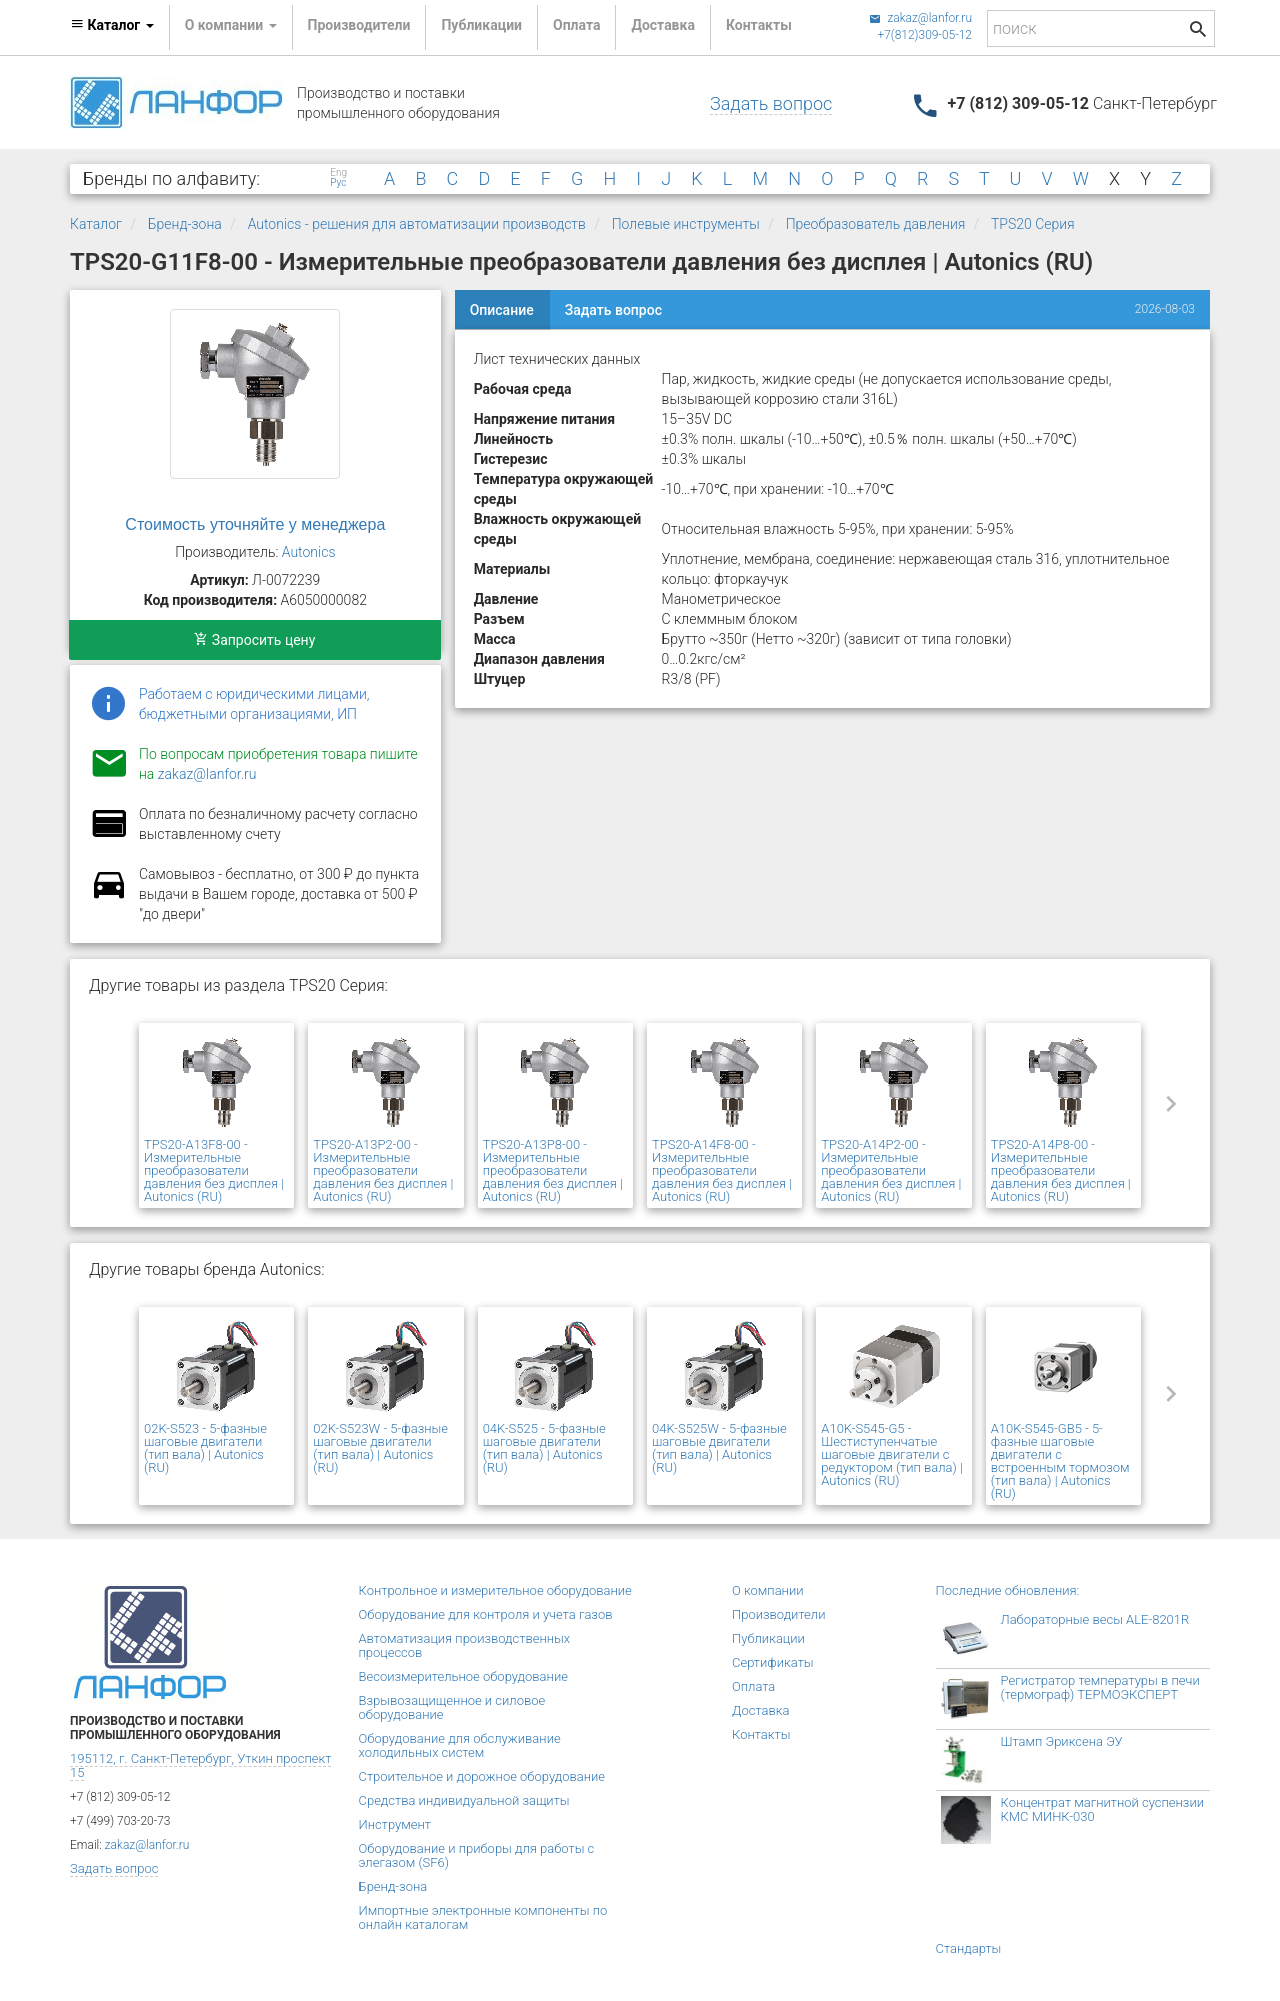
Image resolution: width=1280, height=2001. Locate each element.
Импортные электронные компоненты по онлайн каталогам (483, 1917)
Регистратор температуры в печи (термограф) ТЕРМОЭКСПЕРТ (1100, 1687)
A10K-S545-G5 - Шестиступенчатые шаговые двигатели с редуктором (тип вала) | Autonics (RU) (892, 1454)
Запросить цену (254, 640)
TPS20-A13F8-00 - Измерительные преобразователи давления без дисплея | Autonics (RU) (214, 1170)
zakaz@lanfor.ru (920, 18)
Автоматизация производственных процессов (465, 1645)
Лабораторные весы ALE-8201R (1095, 1619)
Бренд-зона (185, 224)
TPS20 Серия (1033, 224)
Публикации (481, 25)
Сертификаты (773, 1662)
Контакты (759, 25)
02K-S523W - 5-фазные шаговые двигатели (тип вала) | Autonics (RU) (380, 1448)
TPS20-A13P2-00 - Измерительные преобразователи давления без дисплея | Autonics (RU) (383, 1170)
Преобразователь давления (876, 224)
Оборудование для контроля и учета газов (486, 1614)
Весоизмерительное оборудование (463, 1676)
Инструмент (395, 1824)
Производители (359, 25)
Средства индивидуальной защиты (464, 1800)
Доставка (662, 25)
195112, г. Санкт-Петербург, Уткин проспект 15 (200, 1765)
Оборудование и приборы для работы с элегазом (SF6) (477, 1855)
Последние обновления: (1008, 1590)
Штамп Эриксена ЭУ (1062, 1741)
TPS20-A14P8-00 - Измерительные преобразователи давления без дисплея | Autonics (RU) (1061, 1170)
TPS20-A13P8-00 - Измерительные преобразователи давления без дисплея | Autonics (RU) (553, 1170)
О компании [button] (231, 25)
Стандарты (969, 1948)
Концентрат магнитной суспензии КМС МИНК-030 (1103, 1809)
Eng (338, 173)
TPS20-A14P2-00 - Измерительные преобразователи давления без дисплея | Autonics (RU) (891, 1170)
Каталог (96, 224)
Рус (338, 183)
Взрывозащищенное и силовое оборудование (452, 1707)
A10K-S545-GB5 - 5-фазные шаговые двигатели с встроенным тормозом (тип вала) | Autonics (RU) (1060, 1461)
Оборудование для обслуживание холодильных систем (460, 1745)
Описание (502, 310)
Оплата (576, 25)
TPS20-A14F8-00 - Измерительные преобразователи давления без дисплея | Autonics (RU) (722, 1170)
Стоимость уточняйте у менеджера (255, 524)
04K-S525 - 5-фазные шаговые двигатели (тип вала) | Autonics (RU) (544, 1448)
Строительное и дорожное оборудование (482, 1776)
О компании (768, 1590)
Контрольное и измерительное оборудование (495, 1590)
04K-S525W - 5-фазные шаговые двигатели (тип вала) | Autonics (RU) (719, 1448)
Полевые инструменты (686, 224)
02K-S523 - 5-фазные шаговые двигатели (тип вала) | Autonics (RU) (205, 1448)
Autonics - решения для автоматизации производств (417, 224)
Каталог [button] (112, 25)
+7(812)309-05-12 (924, 35)
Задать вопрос (771, 103)
